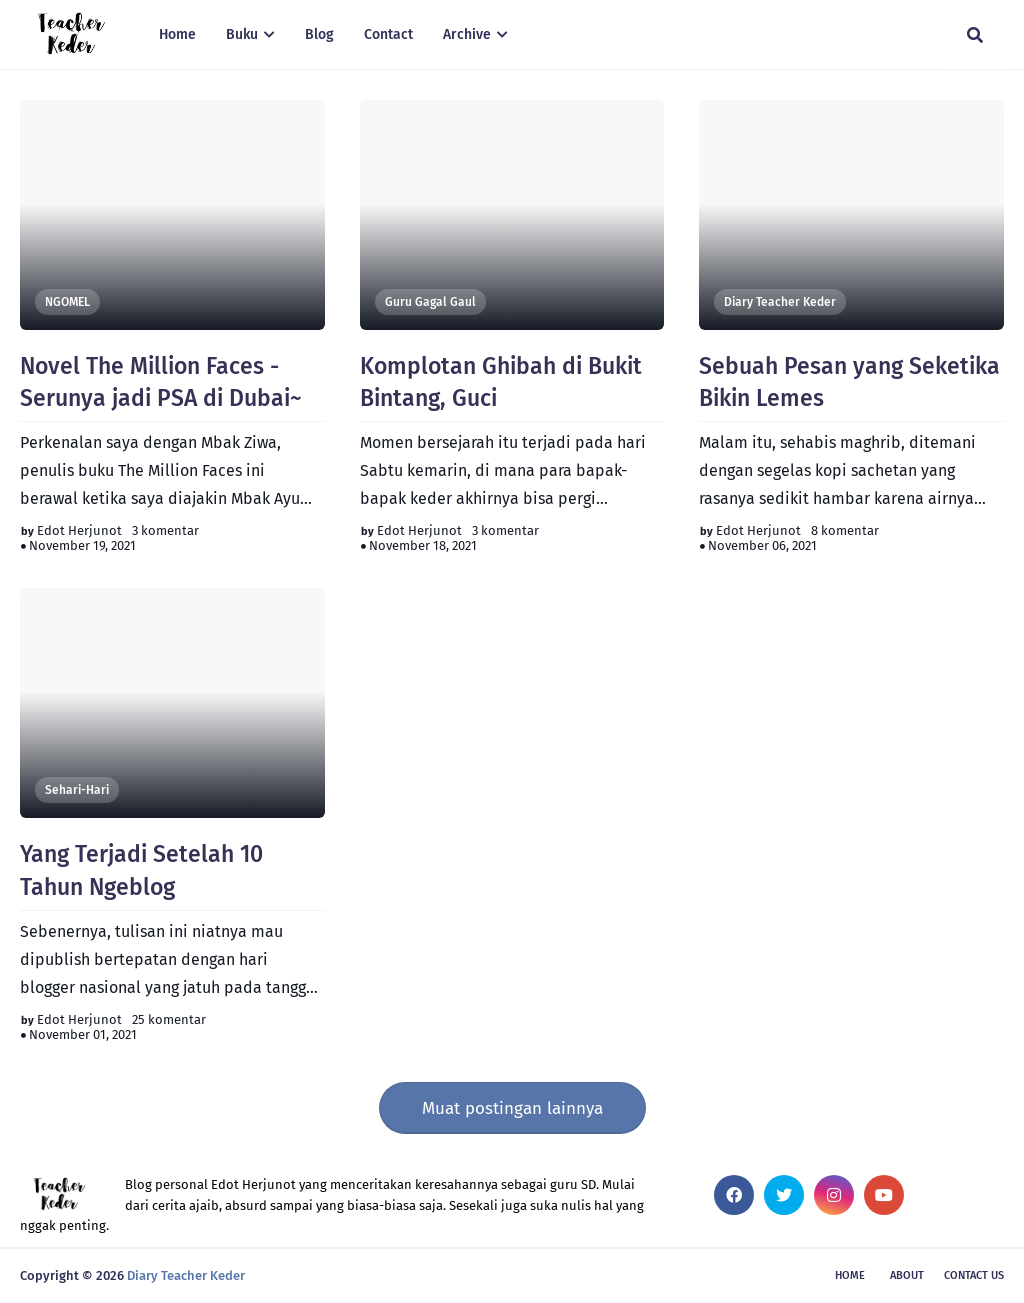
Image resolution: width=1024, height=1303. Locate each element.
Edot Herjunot (79, 530)
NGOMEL (67, 302)
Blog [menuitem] (319, 34)
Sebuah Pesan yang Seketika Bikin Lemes (849, 382)
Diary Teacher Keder (780, 302)
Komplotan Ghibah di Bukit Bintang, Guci (501, 382)
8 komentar (845, 530)
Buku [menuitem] (242, 34)
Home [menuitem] (177, 34)
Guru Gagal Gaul (430, 302)
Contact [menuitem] (388, 34)
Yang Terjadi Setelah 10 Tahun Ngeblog (141, 870)
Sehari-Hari (77, 790)
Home (850, 1275)
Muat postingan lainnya (512, 1108)
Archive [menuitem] (467, 34)
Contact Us (974, 1275)
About (907, 1275)
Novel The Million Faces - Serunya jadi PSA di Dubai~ (161, 382)
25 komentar (169, 1019)
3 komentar (165, 530)
